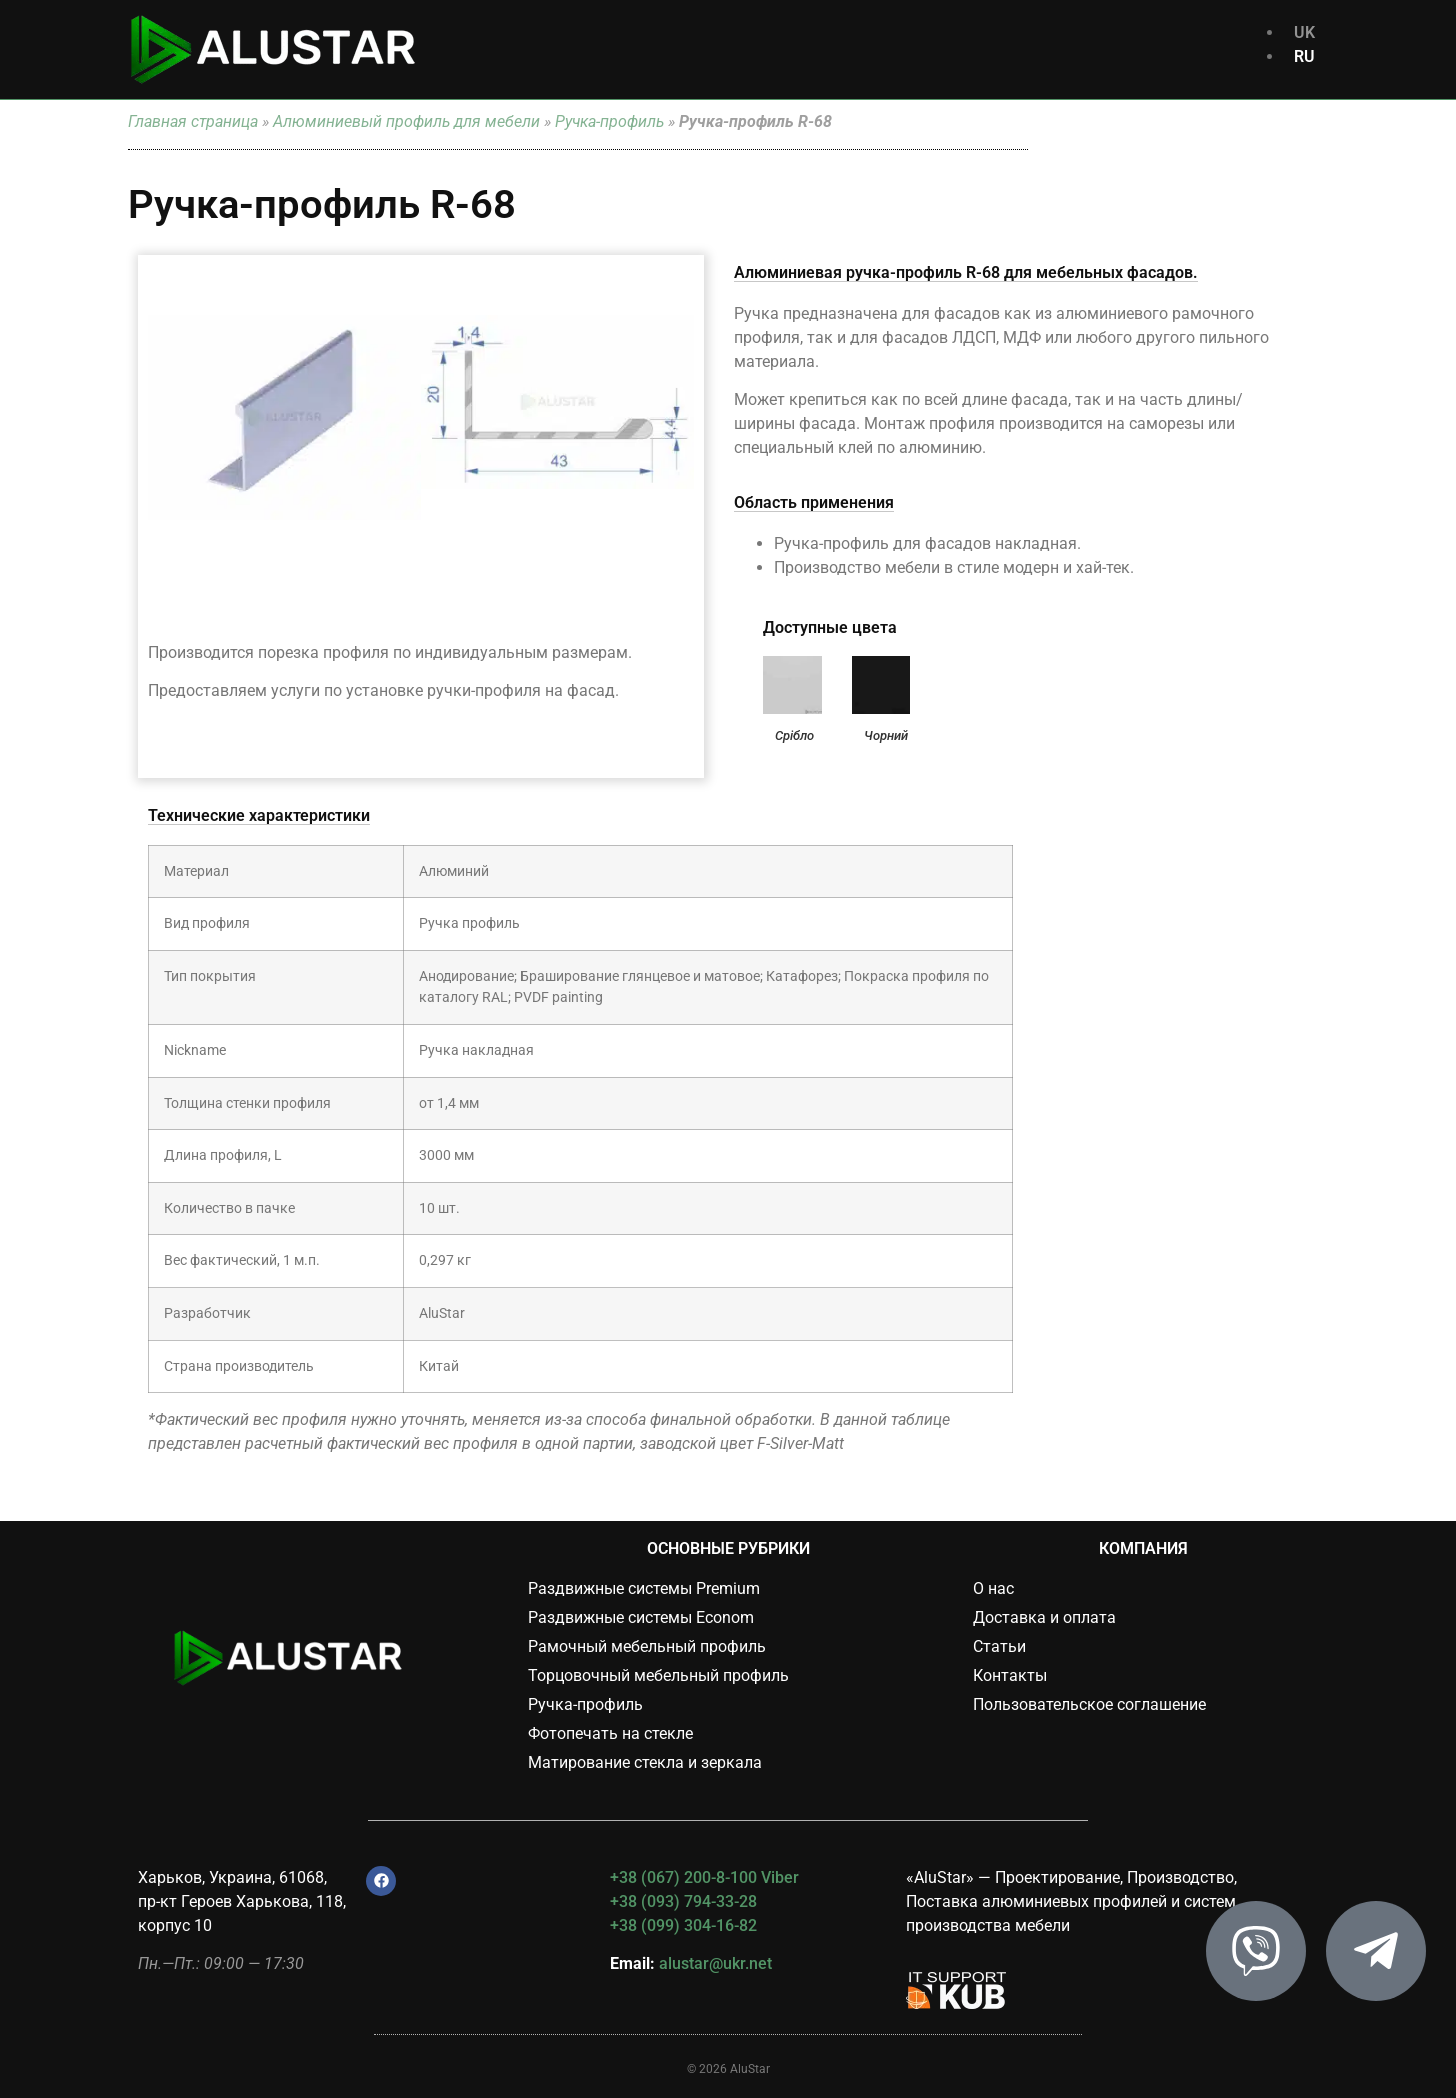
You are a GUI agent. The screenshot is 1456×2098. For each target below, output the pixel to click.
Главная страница (193, 121)
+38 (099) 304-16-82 (683, 1925)
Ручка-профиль (609, 121)
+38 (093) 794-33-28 (683, 1901)
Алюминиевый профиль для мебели (406, 121)
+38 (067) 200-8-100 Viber (704, 1877)
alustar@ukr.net (715, 1963)
